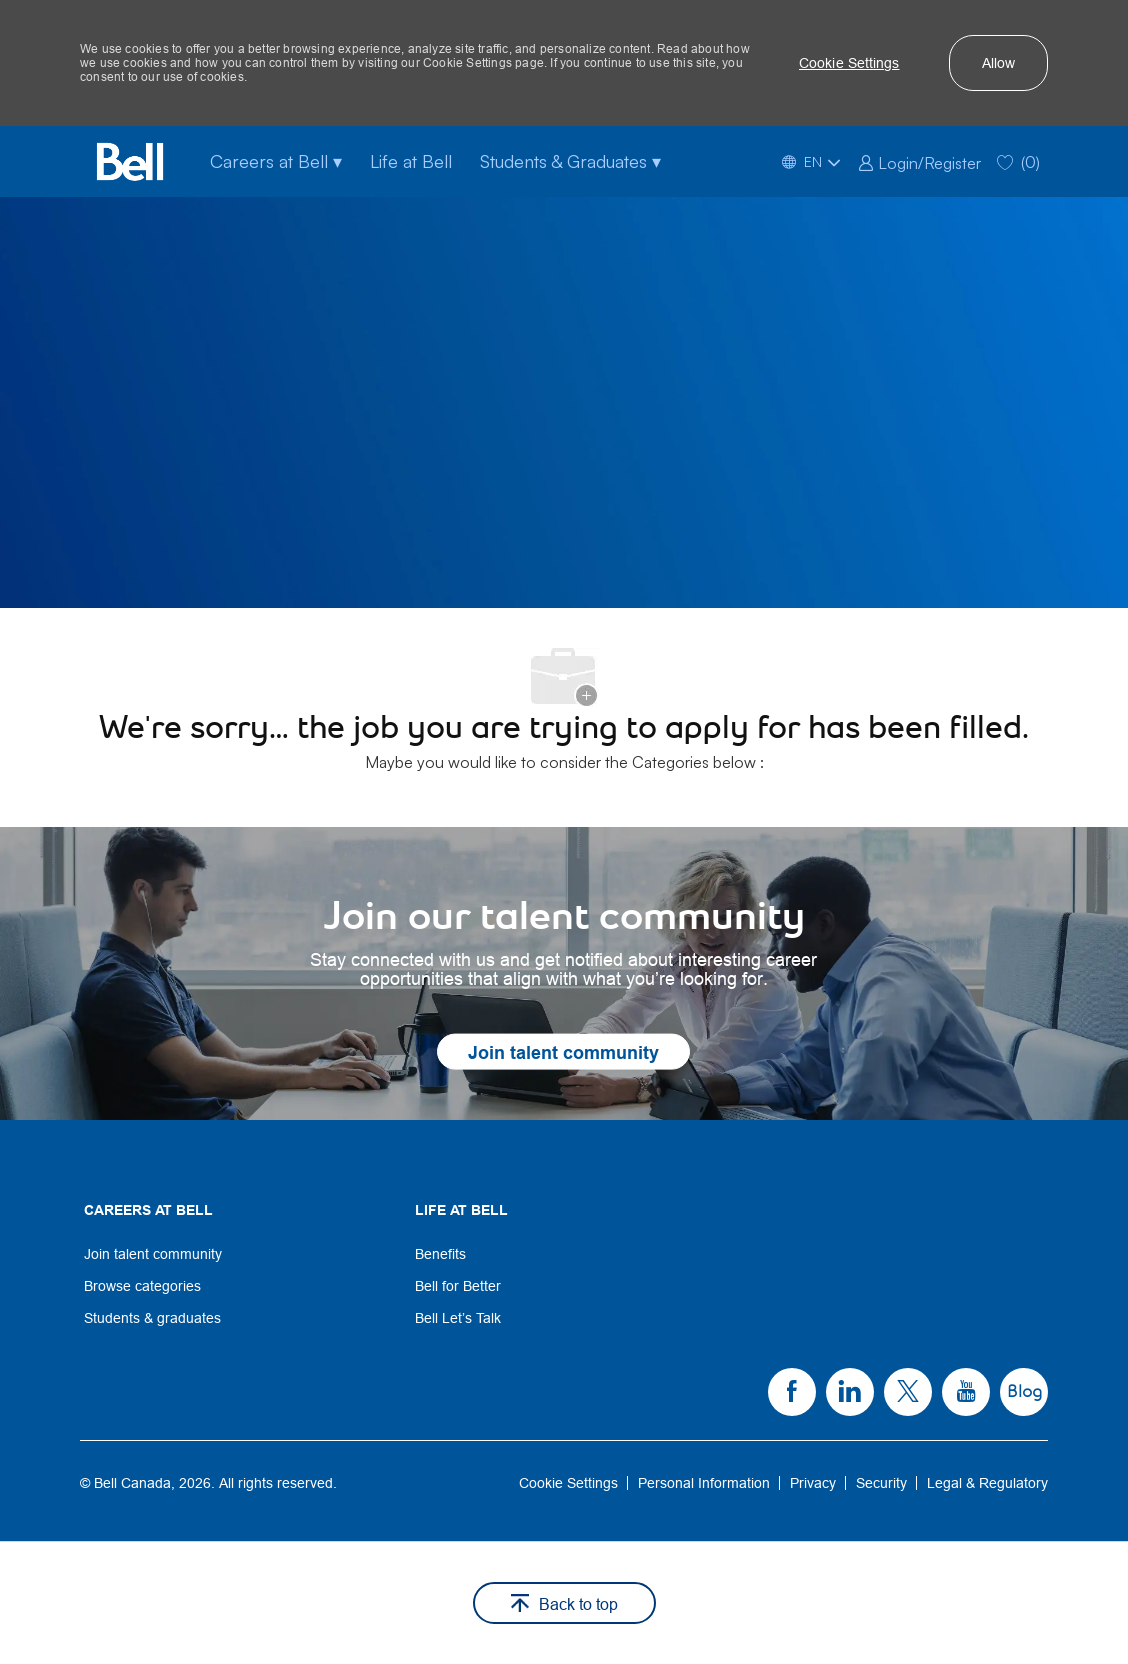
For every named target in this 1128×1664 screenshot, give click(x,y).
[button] (849, 63)
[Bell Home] (130, 161)
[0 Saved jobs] (1018, 161)
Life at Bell (411, 161)
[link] (919, 161)
